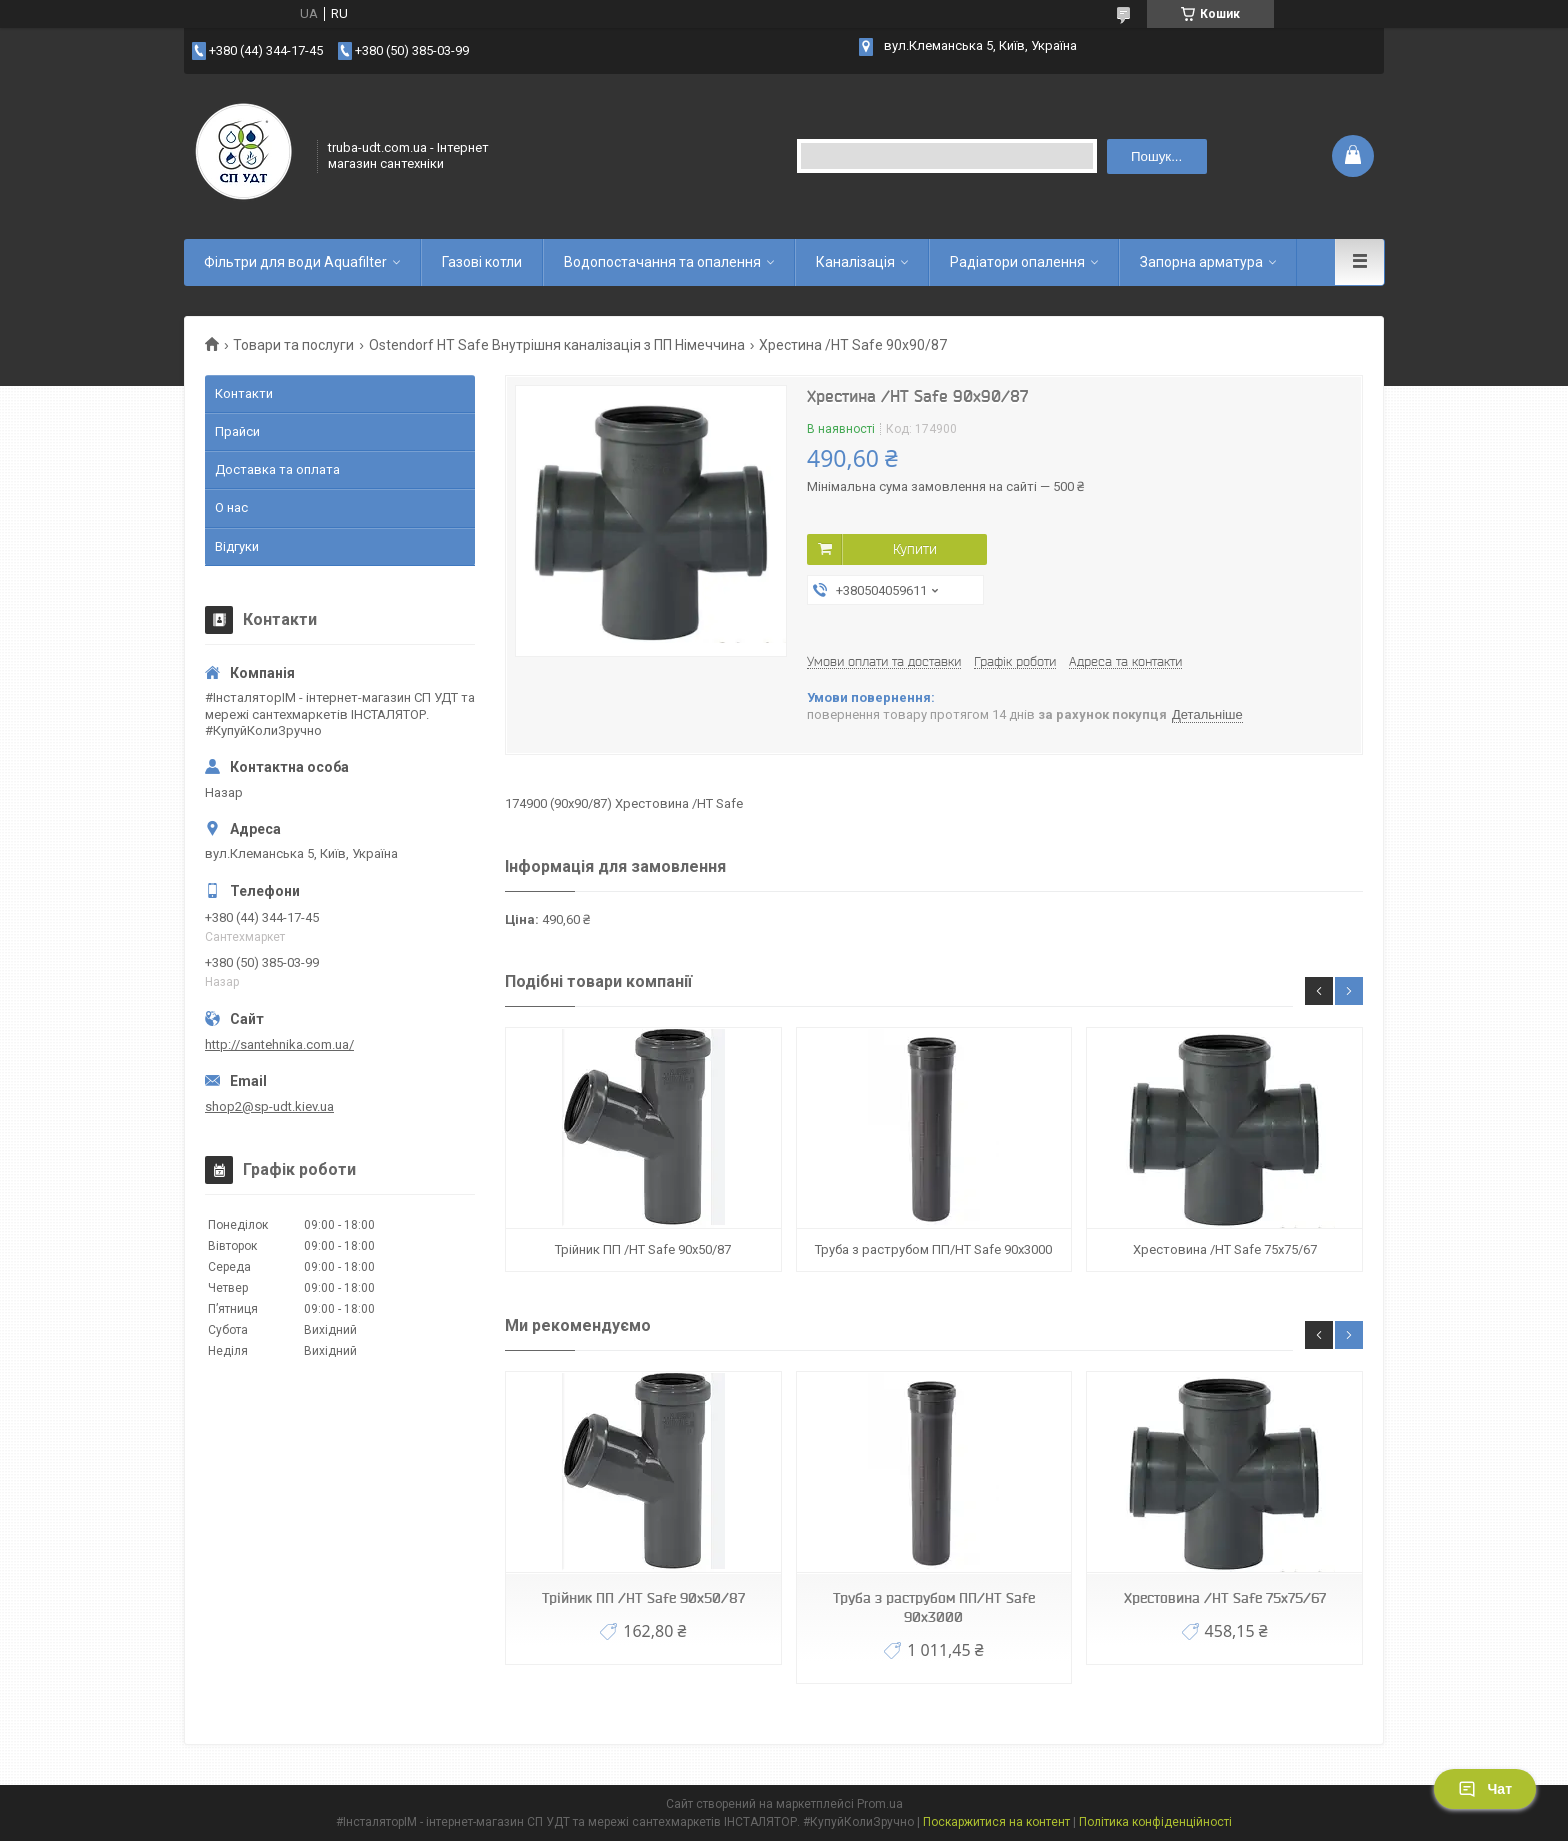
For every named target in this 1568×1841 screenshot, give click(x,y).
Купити (915, 549)
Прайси (237, 431)
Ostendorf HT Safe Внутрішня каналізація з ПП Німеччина (557, 345)
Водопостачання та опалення (662, 262)
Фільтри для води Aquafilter (295, 262)
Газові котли (482, 262)
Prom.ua (880, 1804)
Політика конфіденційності (1155, 1822)
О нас (231, 507)
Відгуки (237, 546)
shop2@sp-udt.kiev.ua (269, 1106)
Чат (1485, 1789)
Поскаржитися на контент (996, 1822)
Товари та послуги (293, 345)
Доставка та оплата (277, 469)
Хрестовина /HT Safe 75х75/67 (1225, 1249)
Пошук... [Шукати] (1156, 156)
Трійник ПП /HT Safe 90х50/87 (643, 1249)
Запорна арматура (1201, 262)
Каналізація (855, 262)
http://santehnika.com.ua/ (279, 1044)
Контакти (244, 393)
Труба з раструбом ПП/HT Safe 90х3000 (933, 1249)
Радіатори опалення (1017, 262)
